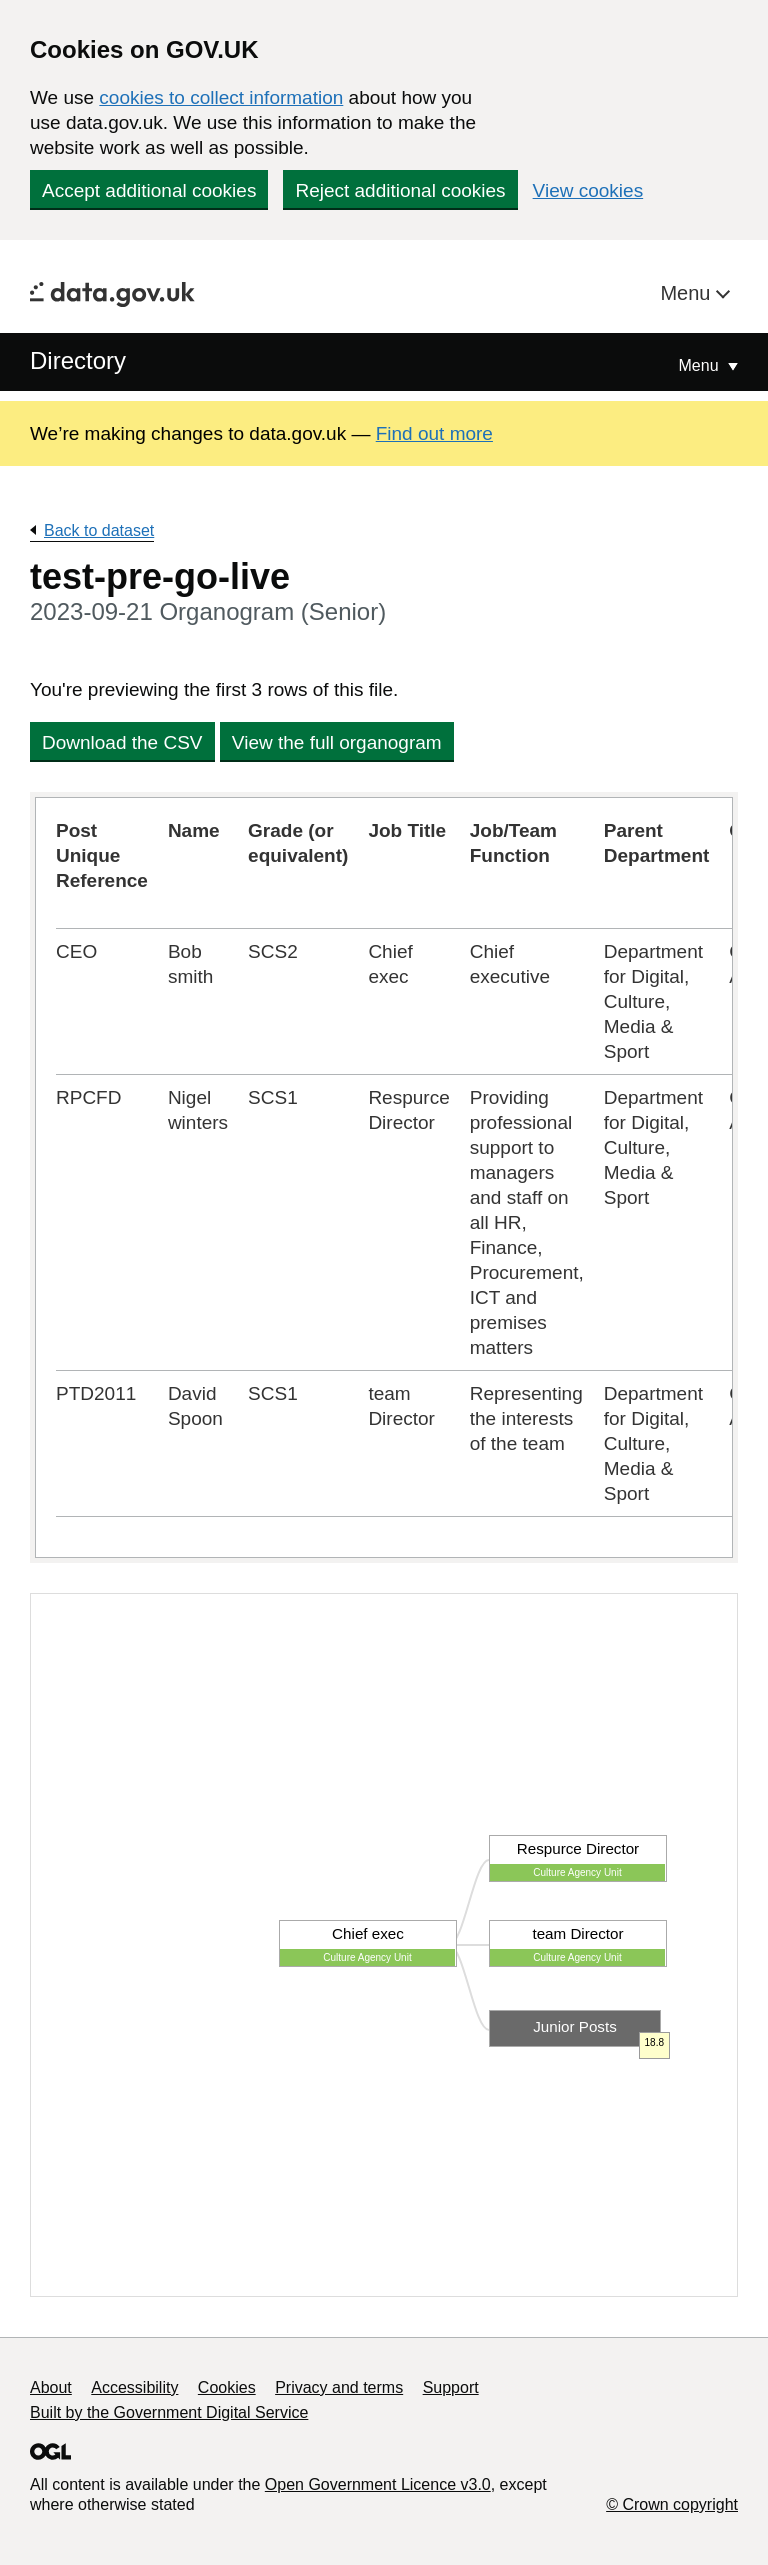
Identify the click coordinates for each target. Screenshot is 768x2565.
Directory (78, 360)
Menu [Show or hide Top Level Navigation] (701, 365)
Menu (688, 293)
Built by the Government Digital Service (169, 2412)
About (51, 2387)
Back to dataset (99, 530)
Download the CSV (122, 742)
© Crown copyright (672, 2504)
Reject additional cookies (400, 190)
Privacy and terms (339, 2387)
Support (451, 2387)
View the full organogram (337, 742)
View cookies (588, 190)
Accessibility (134, 2387)
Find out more (434, 433)
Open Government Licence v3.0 (378, 2484)
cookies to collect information (221, 97)
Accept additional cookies (149, 190)
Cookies (227, 2387)
